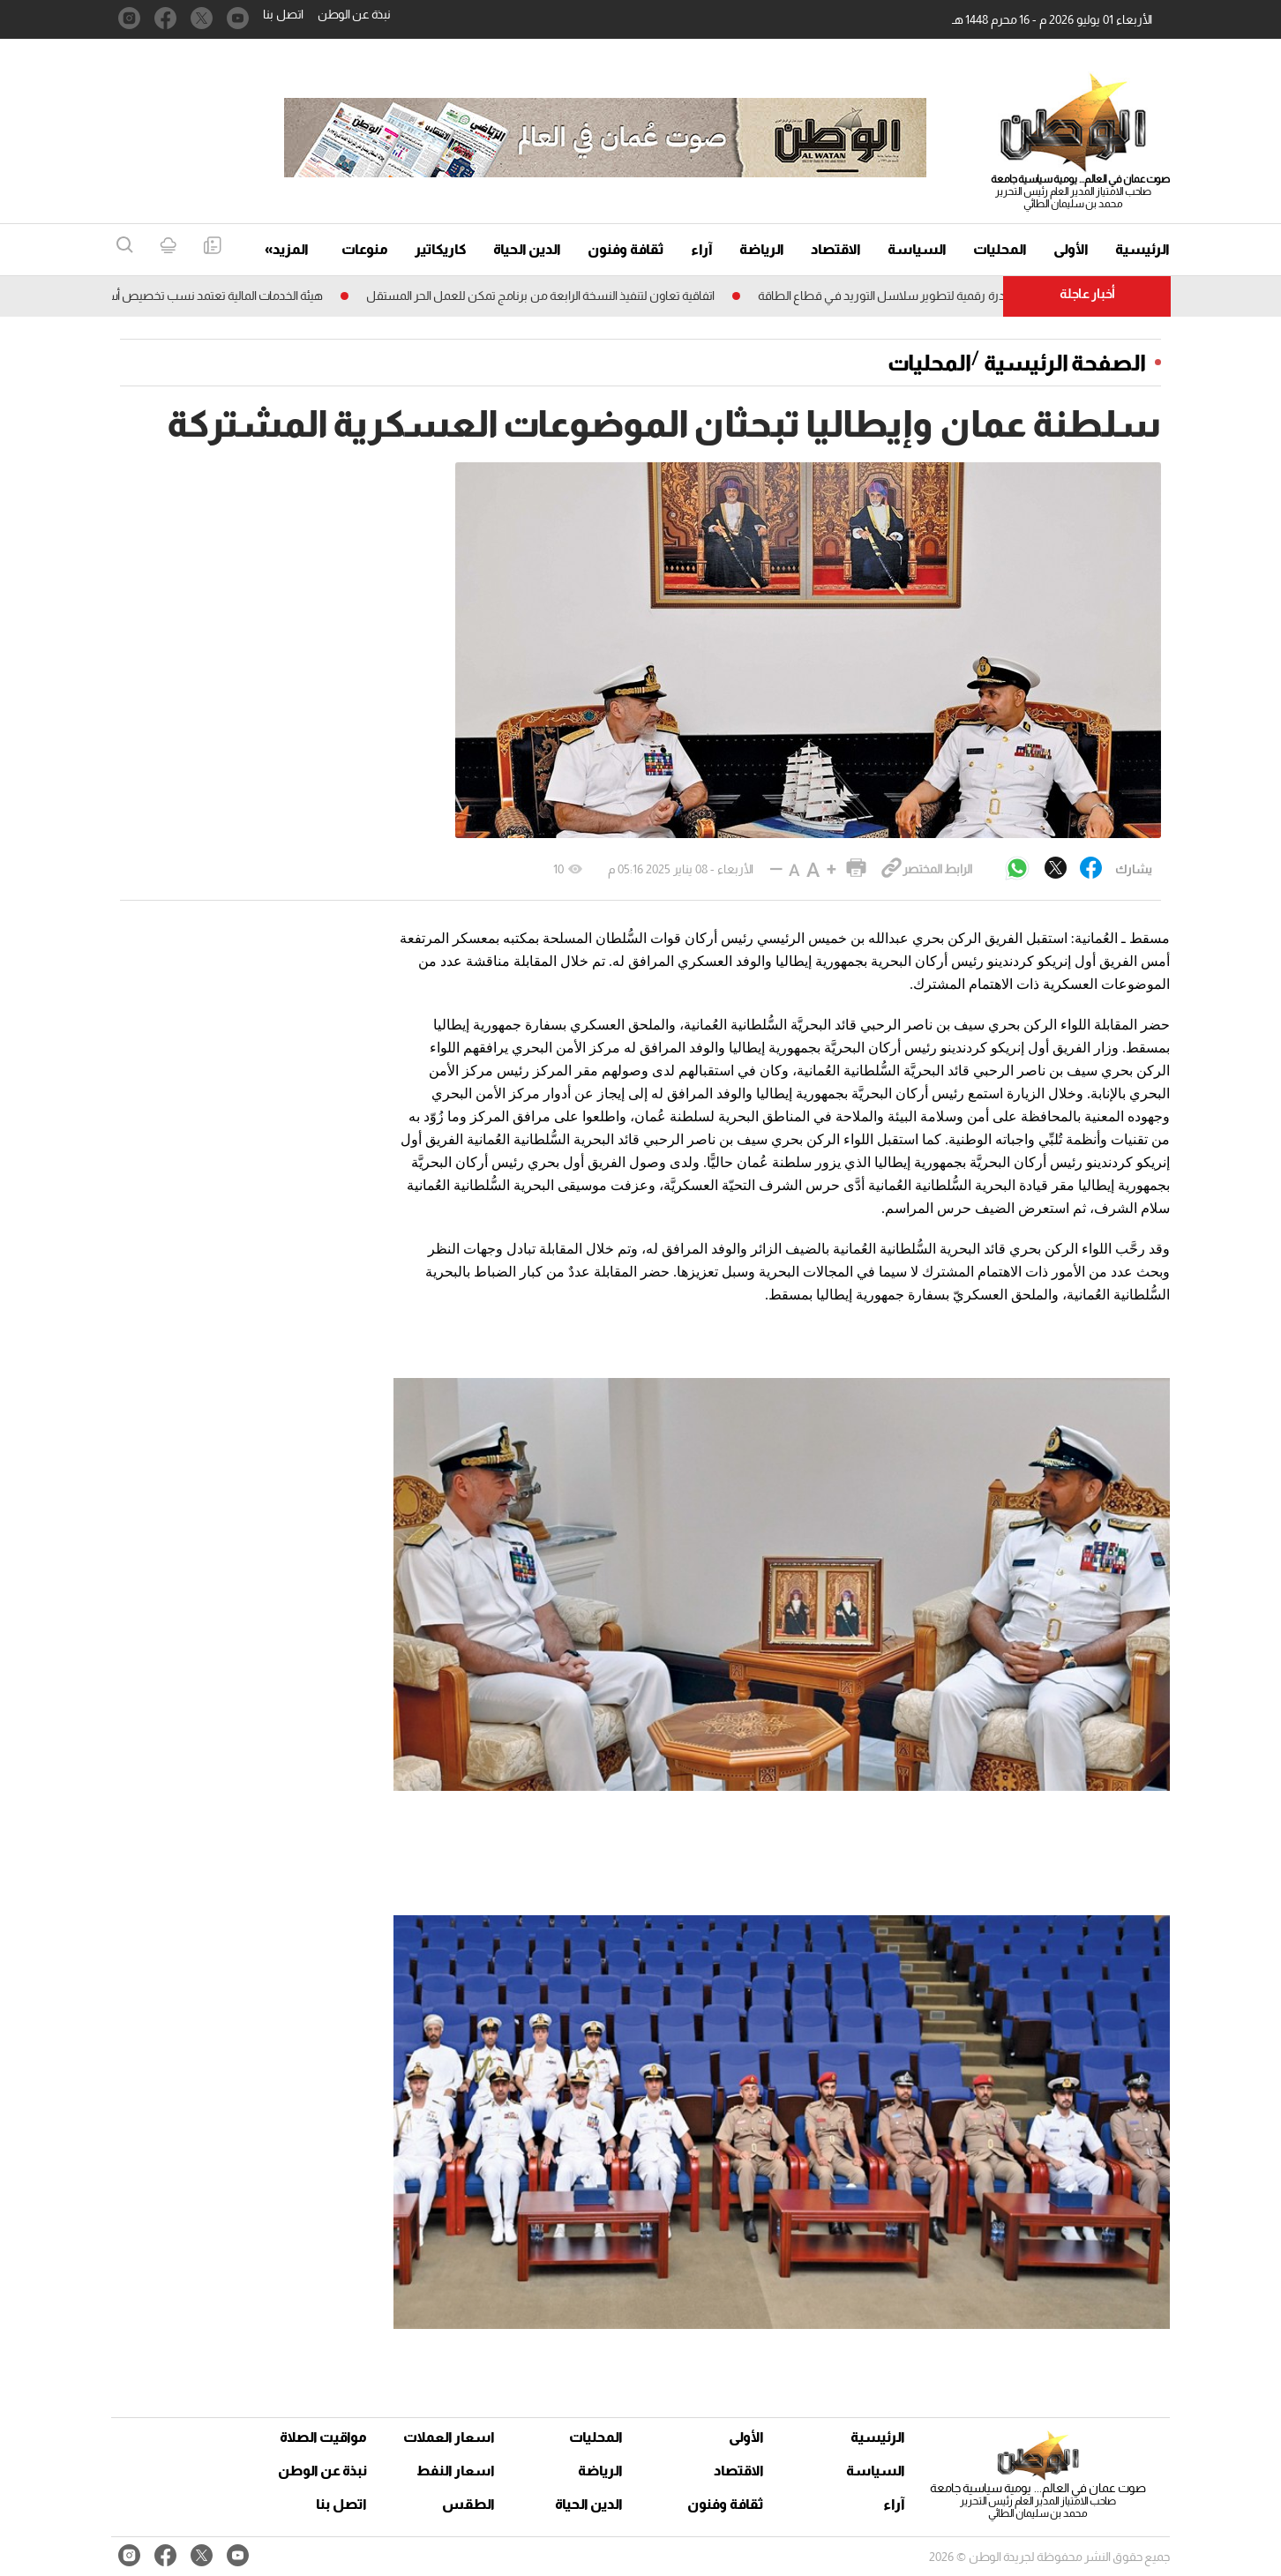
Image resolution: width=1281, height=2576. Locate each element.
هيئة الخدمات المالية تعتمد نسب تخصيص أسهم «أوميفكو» (170, 295)
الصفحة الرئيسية (1065, 362)
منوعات (364, 249)
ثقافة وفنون (626, 249)
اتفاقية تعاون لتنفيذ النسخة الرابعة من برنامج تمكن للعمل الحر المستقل (530, 295)
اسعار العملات (451, 2437)
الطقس (468, 2504)
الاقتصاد (836, 249)
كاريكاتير (441, 249)
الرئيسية (1142, 249)
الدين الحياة (527, 249)
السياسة (917, 249)
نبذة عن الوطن (354, 14)
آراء (702, 249)
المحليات (1000, 249)
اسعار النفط (455, 2470)
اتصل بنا (283, 14)
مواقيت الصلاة (323, 2437)
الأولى (1071, 249)
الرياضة (761, 249)
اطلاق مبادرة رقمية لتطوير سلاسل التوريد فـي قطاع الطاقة (894, 295)
